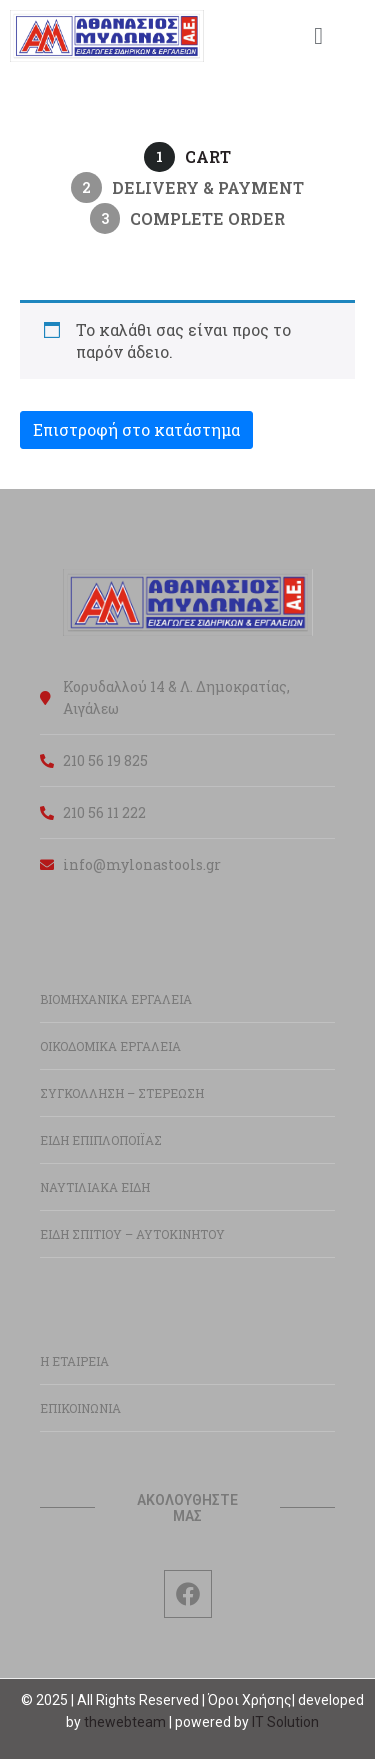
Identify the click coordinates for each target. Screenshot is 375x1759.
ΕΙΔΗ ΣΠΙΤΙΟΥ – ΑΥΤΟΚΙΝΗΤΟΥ (132, 1234)
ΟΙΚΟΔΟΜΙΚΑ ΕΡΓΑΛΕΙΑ (110, 1046)
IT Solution (285, 1722)
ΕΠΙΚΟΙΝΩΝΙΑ (80, 1408)
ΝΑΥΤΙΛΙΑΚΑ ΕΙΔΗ (95, 1187)
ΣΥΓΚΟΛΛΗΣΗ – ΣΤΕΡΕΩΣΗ (122, 1093)
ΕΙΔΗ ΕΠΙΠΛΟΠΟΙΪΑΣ (101, 1140)
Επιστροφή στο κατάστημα (136, 429)
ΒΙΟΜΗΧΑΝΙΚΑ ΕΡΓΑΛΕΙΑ (116, 999)
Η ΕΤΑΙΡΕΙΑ (74, 1361)
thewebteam (125, 1722)
